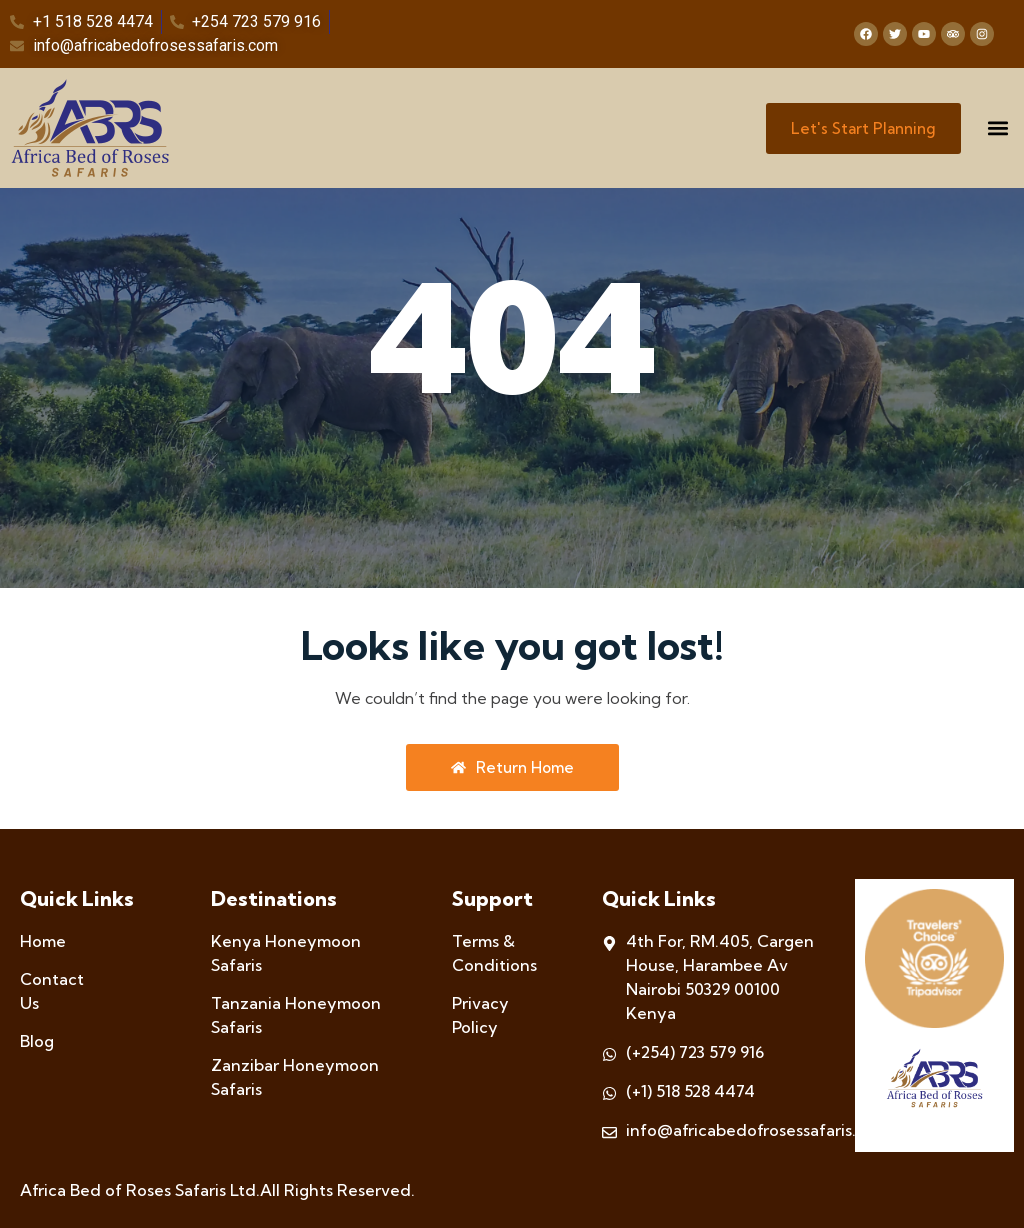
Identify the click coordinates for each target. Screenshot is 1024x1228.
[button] (997, 128)
